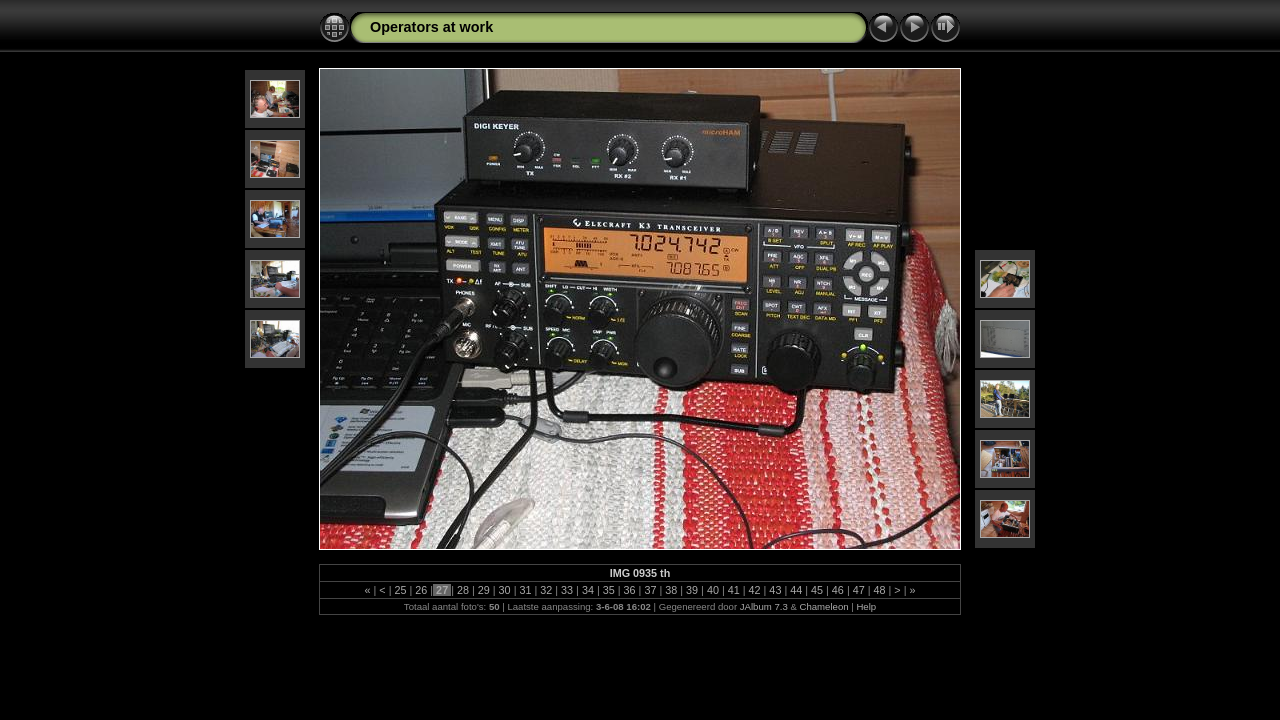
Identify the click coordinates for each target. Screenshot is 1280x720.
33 (567, 590)
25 (400, 590)
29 (484, 590)
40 (713, 590)
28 (463, 590)
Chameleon (824, 606)
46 (838, 590)
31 (525, 590)
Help (866, 606)
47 (859, 590)
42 (755, 590)
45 (817, 590)
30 (505, 590)
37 (650, 590)
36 (630, 590)
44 (796, 590)
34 (588, 590)
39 (692, 590)
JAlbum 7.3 (764, 606)
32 (546, 590)
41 (734, 590)
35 (609, 590)
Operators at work (431, 27)
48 (880, 590)
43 (775, 590)
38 (671, 590)
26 (421, 590)
